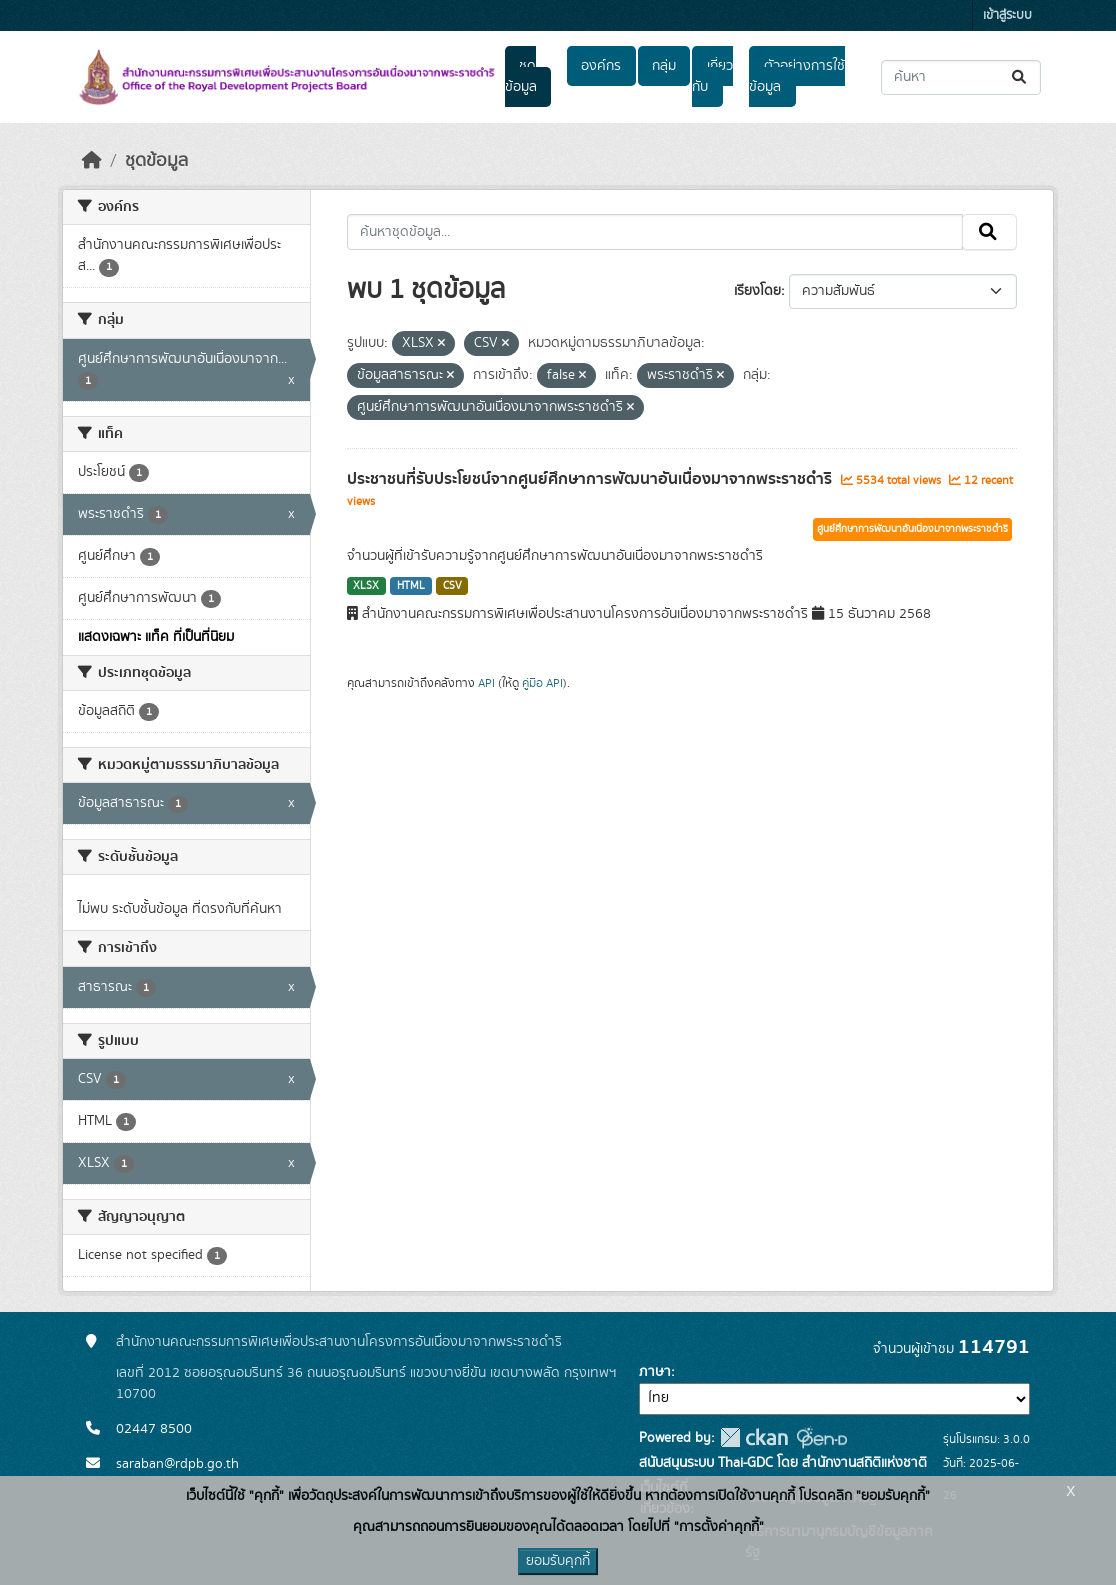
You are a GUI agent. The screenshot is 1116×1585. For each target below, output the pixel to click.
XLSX (366, 586)
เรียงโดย (757, 291)
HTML (411, 586)
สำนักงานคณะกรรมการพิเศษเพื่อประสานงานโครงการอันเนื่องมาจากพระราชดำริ (339, 1342)
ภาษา (655, 1372)
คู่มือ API (542, 683)
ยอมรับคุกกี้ (558, 1561)
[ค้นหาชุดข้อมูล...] (961, 77)
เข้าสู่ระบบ (1007, 15)
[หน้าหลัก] (92, 161)
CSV (452, 586)
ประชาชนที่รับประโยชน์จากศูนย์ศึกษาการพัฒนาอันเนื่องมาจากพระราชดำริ (591, 479)
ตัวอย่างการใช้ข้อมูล (796, 76)
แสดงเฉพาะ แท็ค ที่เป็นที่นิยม (156, 637)
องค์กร (601, 66)
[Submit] (1020, 77)
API (486, 683)
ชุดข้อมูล (521, 76)
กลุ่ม (664, 66)
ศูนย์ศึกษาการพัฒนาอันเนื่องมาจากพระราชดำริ (912, 529)
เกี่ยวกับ (712, 76)
